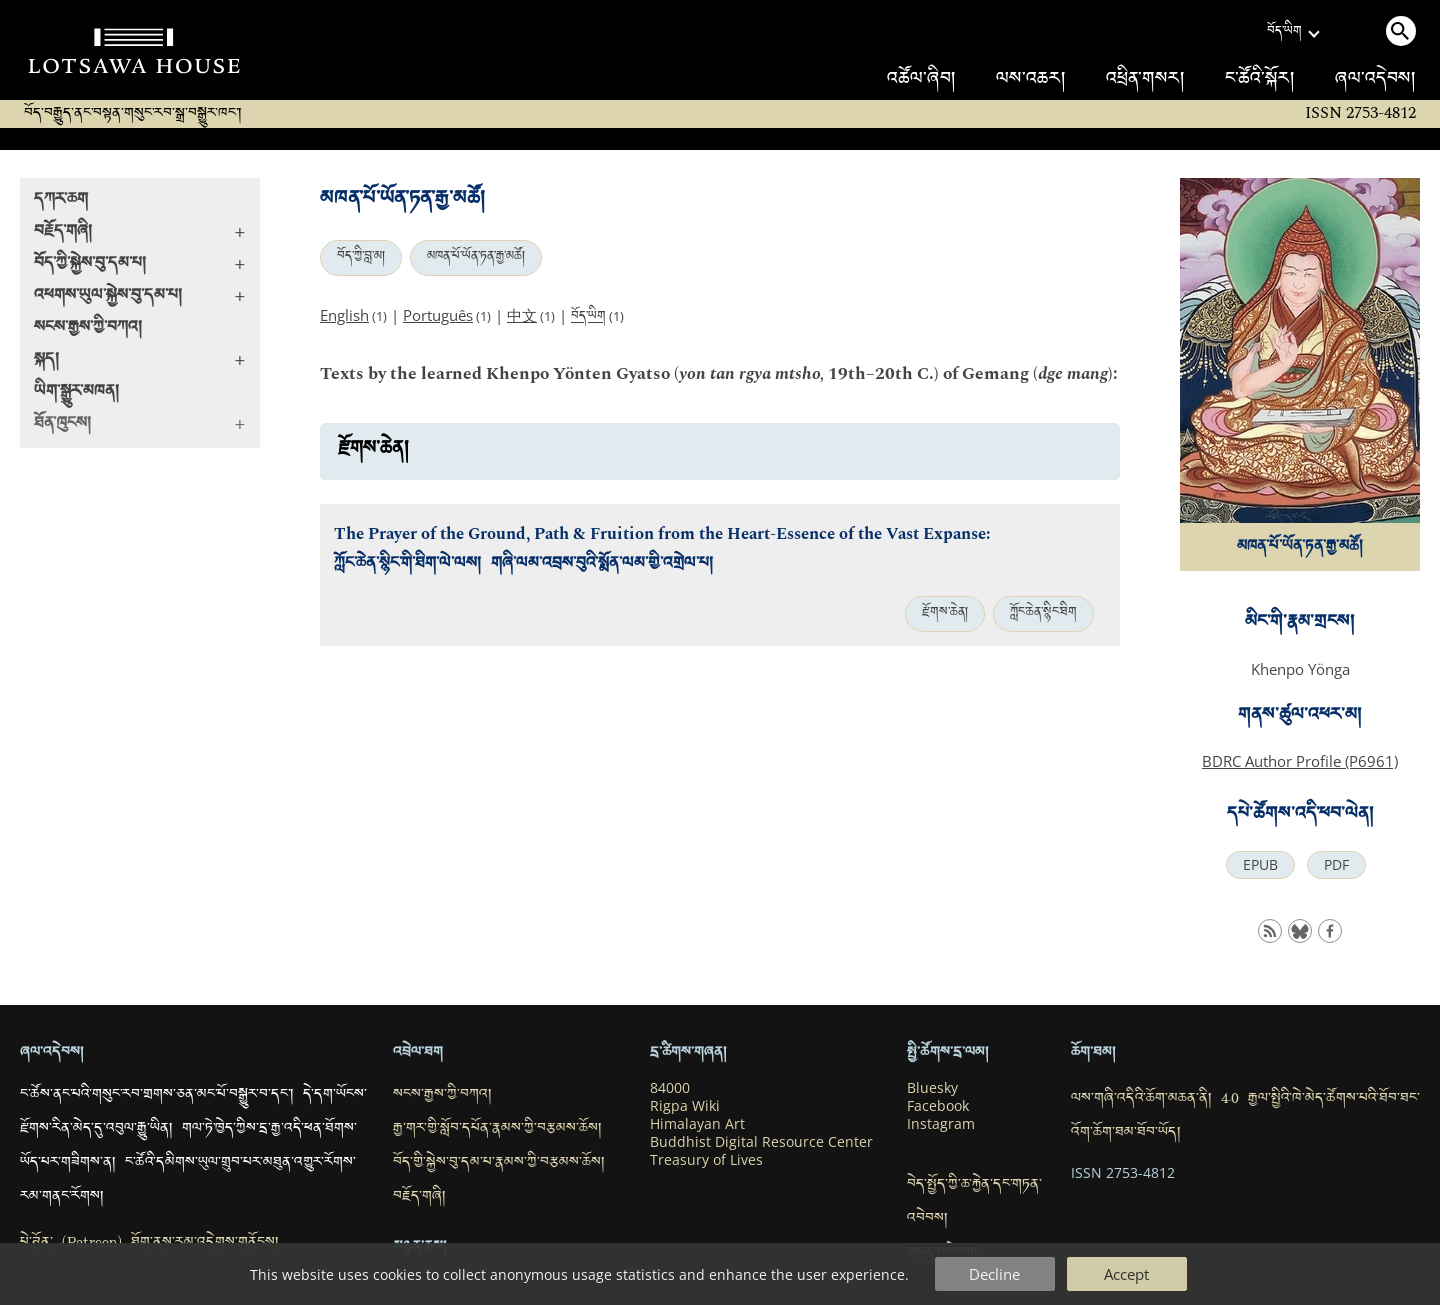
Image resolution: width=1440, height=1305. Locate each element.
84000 (670, 1088)
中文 (522, 315)
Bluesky (932, 1088)
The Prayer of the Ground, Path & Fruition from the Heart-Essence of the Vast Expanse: (662, 534)
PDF (1336, 865)
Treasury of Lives (706, 1160)
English (344, 315)
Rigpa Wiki (685, 1106)
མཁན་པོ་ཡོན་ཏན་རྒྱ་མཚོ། (476, 258)
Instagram (941, 1124)
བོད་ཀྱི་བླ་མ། (361, 258)
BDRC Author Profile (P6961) (1300, 761)
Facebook (938, 1106)
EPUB (1260, 865)
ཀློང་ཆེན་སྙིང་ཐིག (1043, 614)
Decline (994, 1274)
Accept (1126, 1274)
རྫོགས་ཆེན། (945, 614)
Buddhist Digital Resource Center (761, 1142)
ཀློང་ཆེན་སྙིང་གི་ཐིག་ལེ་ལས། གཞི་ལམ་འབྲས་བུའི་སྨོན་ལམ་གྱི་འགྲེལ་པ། (523, 565)
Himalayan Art (697, 1124)
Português (438, 315)
